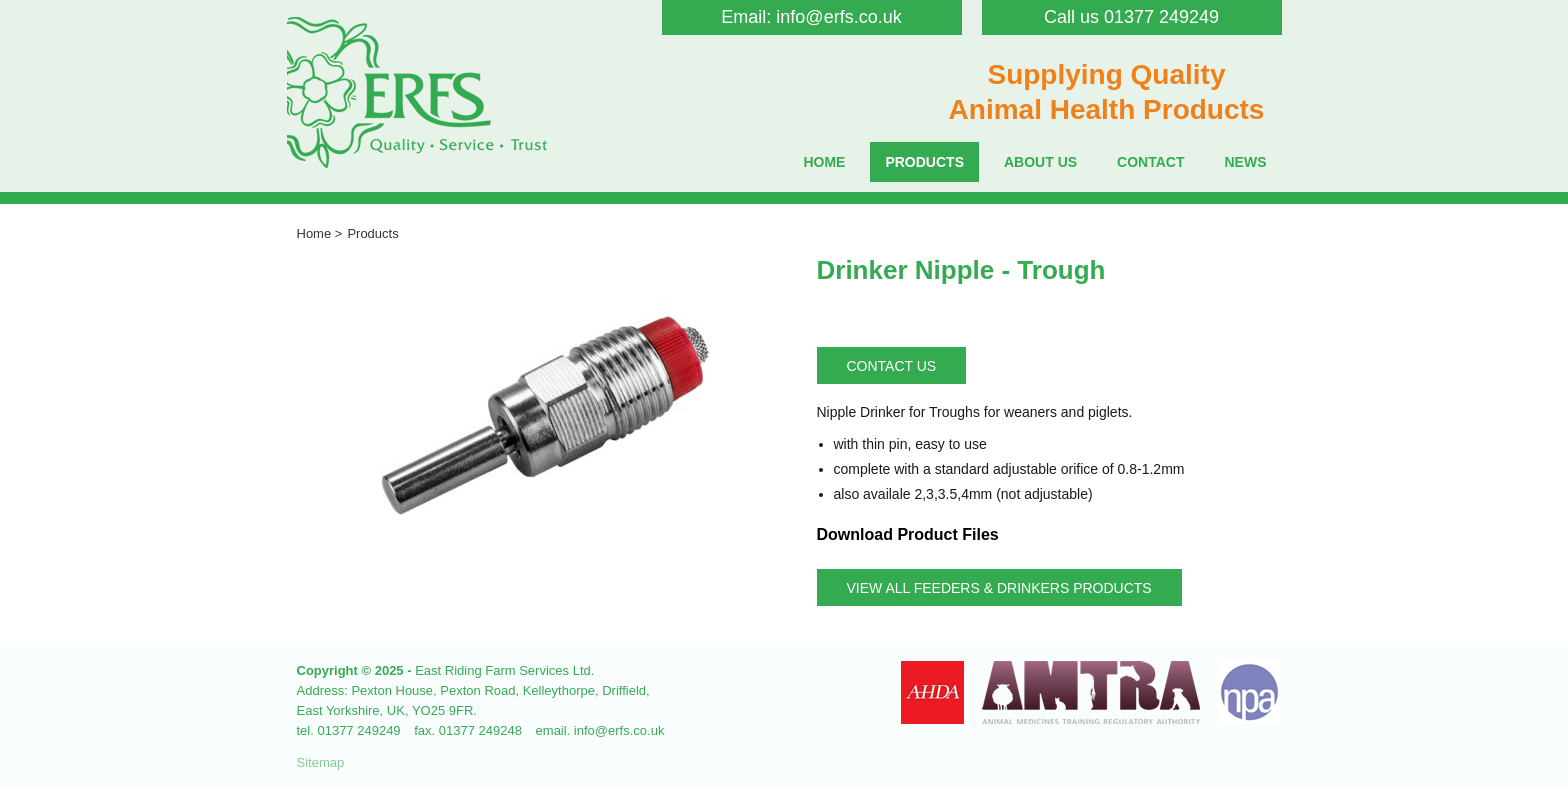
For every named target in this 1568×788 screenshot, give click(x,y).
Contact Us (892, 366)
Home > (320, 233)
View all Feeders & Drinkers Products (999, 588)
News (1246, 162)
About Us (1040, 162)
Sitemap (321, 762)
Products (924, 162)
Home (824, 162)
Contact (1150, 162)
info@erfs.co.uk (838, 17)
